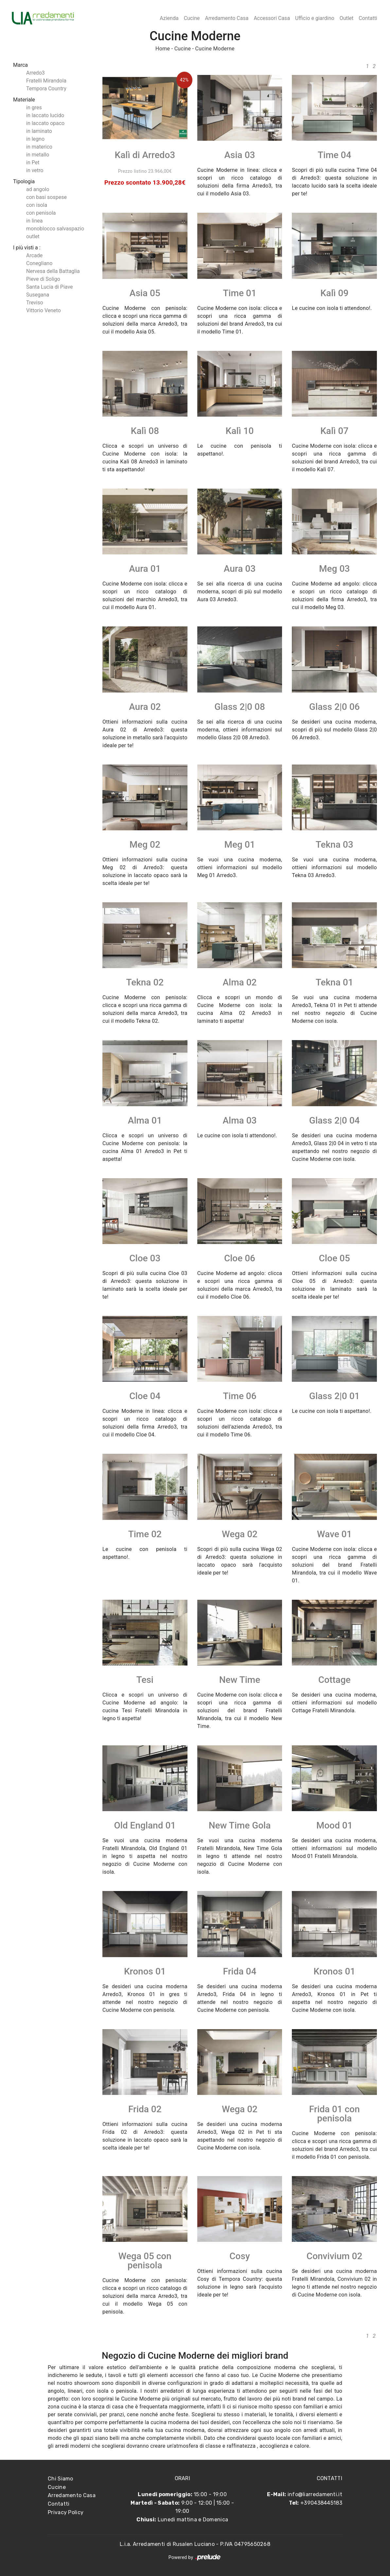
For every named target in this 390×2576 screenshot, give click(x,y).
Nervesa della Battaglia (53, 271)
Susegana (37, 295)
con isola (36, 205)
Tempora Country (46, 88)
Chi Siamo (60, 2479)
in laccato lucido (45, 115)
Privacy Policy (65, 2512)
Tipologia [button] (24, 181)
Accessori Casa (272, 18)
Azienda (169, 18)
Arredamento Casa (226, 18)
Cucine (192, 18)
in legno (35, 139)
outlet (33, 236)
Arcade (34, 255)
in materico (39, 147)
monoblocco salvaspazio (55, 228)
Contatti (368, 18)
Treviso (34, 302)
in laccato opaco (45, 123)
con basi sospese (46, 197)
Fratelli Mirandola (46, 81)
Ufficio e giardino (314, 18)
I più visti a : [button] (27, 247)
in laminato (39, 131)
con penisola (41, 213)
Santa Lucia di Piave (49, 287)
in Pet (32, 162)
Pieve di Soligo (43, 279)
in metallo (37, 155)
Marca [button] (20, 65)
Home (162, 48)
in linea (34, 221)
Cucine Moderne (215, 48)
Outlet (347, 18)
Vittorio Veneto (43, 310)
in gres (34, 107)
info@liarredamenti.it (315, 2494)
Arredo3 (35, 73)
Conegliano (39, 263)
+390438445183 (321, 2503)
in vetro (34, 170)
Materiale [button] (24, 100)
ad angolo (37, 189)
